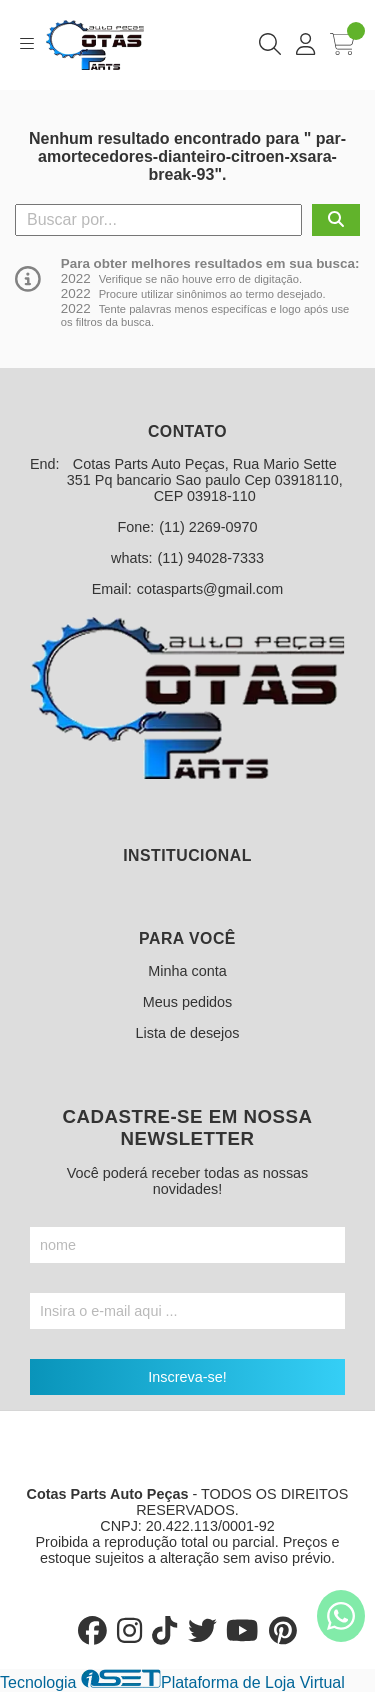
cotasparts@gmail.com (210, 589)
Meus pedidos (188, 1002)
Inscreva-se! (187, 1377)
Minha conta (187, 971)
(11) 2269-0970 (208, 527)
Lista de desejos (187, 1033)
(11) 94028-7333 (211, 558)
